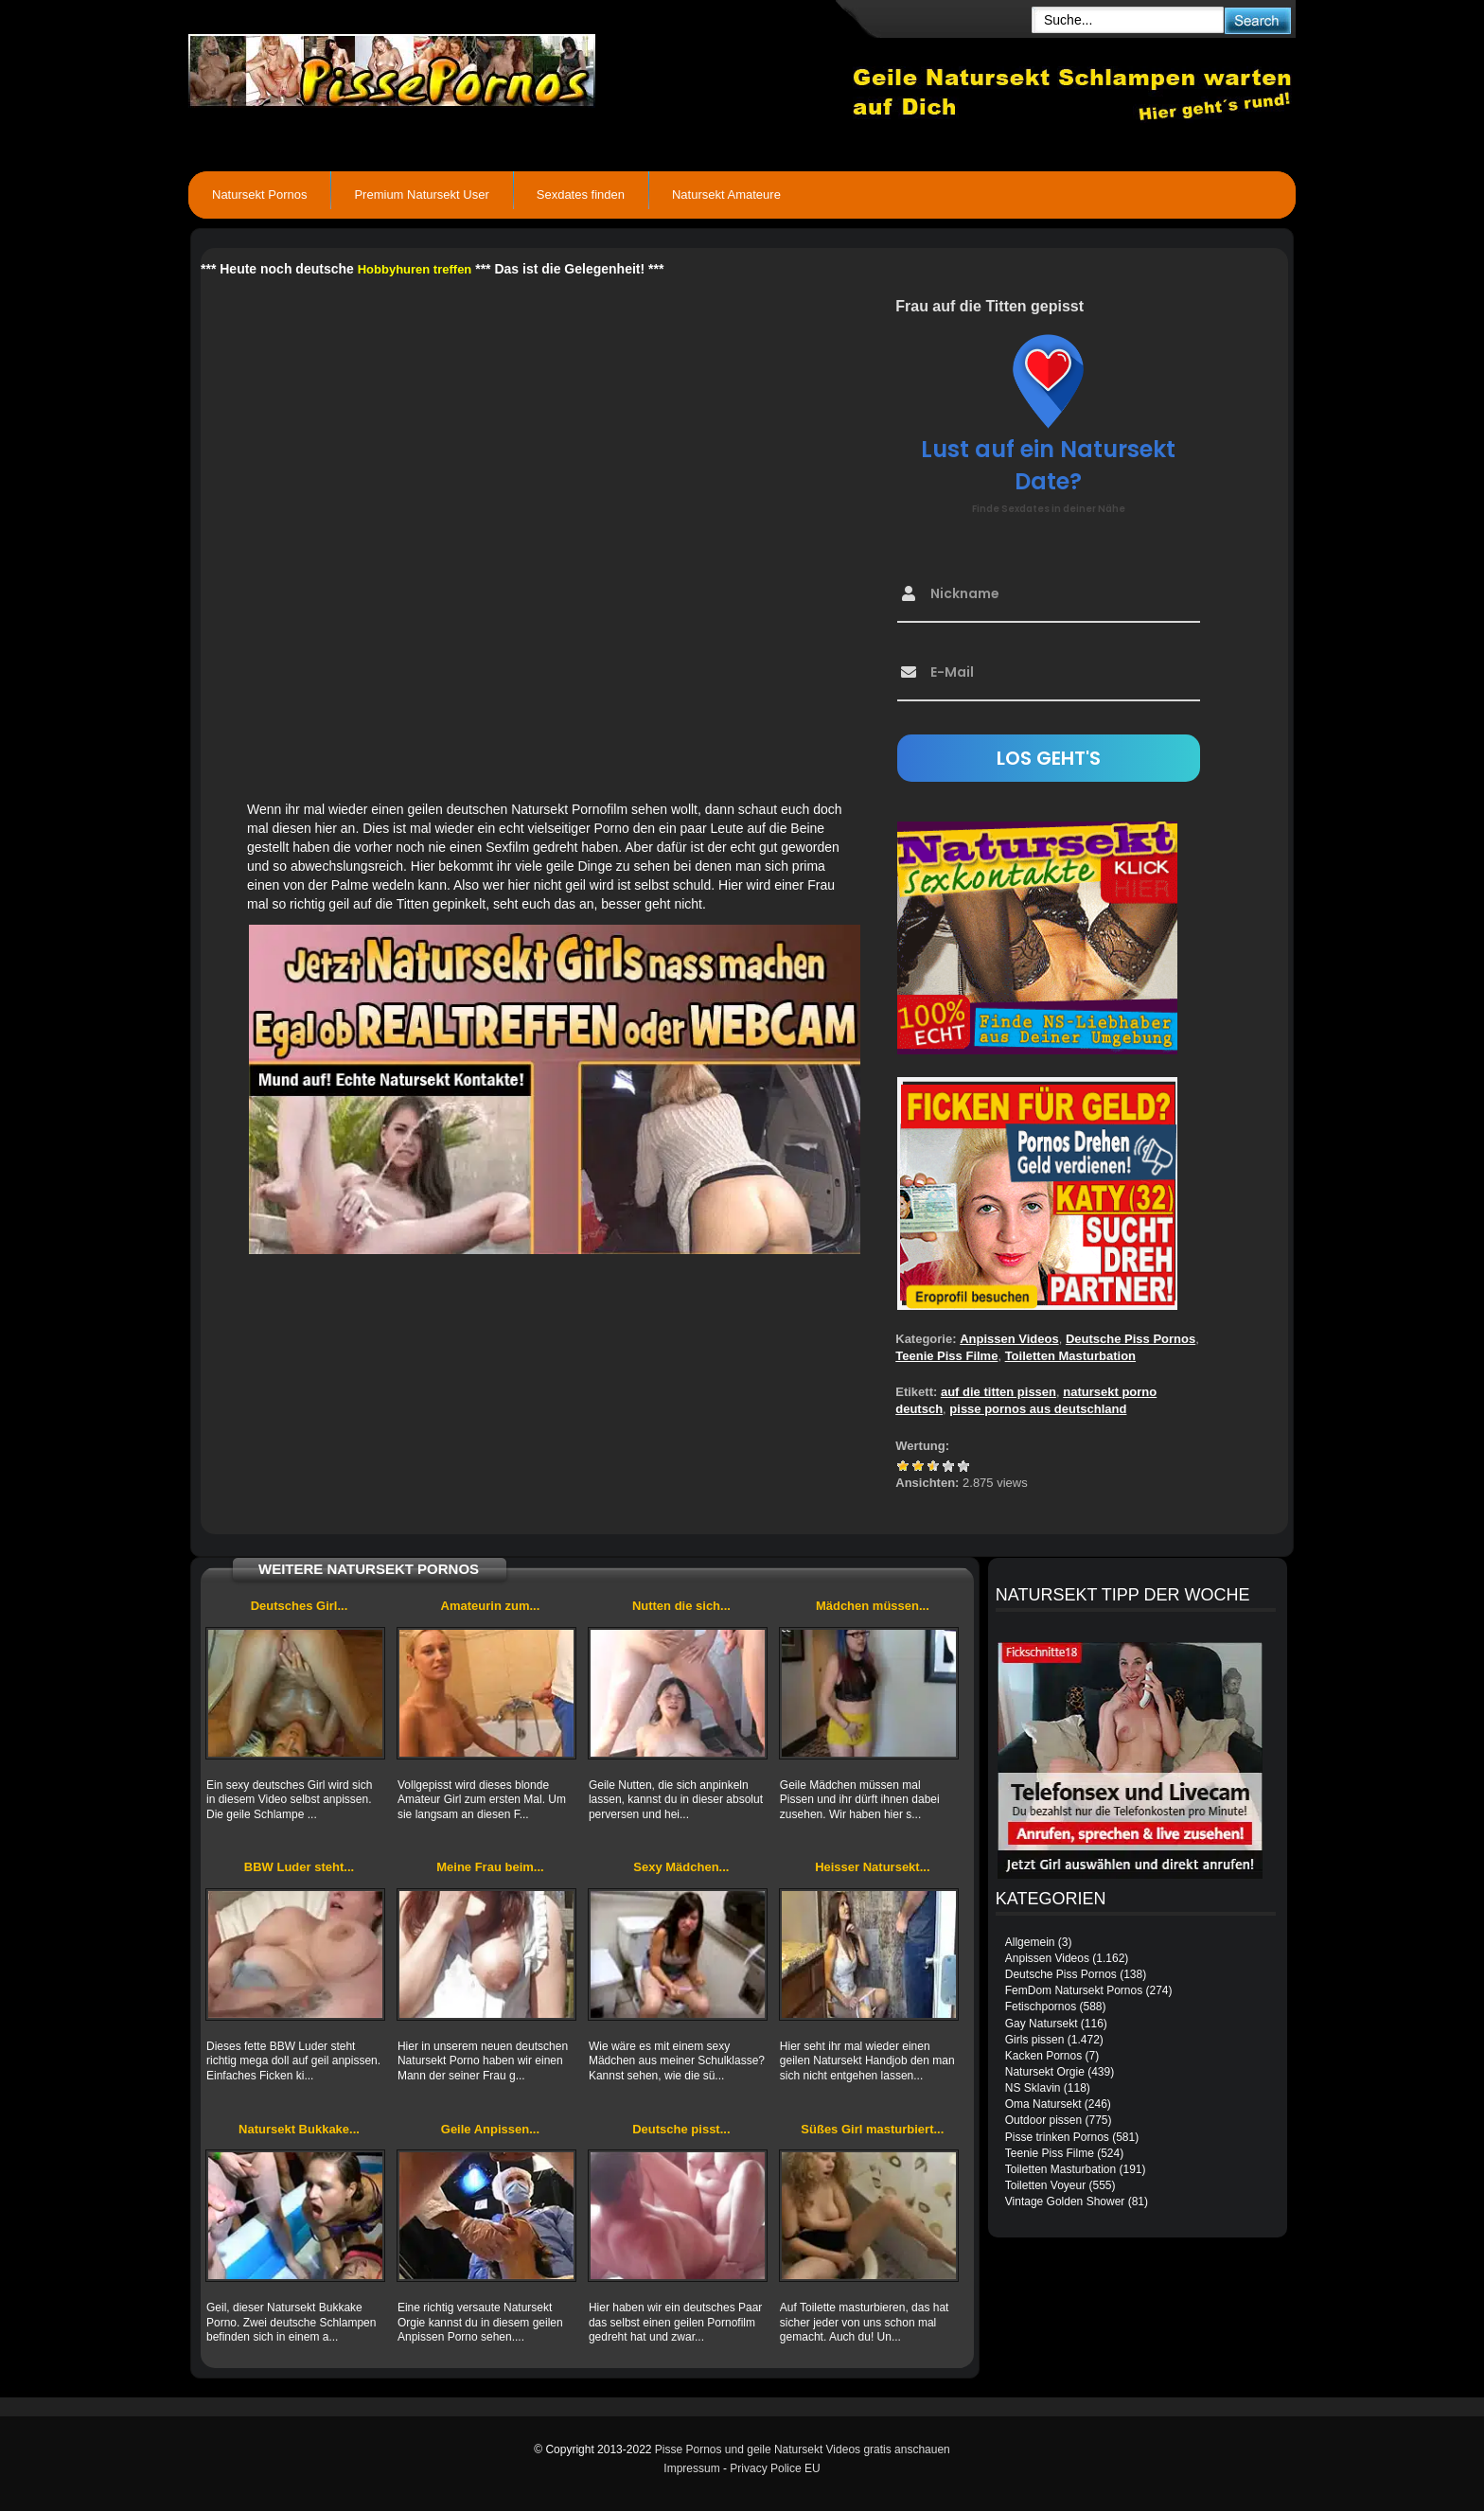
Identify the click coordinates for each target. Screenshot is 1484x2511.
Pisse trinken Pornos (1057, 2137)
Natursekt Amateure (726, 194)
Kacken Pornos (1043, 2055)
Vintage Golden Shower (1065, 2201)
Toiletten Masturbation (1070, 1356)
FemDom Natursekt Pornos (1073, 1990)
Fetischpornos (1040, 2006)
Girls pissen (1035, 2039)
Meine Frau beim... (489, 1867)
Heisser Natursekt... (872, 1867)
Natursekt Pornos (259, 194)
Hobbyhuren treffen (415, 269)
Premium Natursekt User (421, 194)
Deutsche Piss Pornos (1130, 1339)
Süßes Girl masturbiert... (872, 2129)
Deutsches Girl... (299, 1606)
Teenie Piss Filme (946, 1356)
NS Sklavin (1033, 2088)
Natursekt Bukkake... (299, 2129)
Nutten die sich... (681, 1606)
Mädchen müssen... (872, 1606)
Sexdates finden (581, 194)
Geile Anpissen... (490, 2129)
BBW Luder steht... (299, 1867)
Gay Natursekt (1041, 2023)
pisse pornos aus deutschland (1037, 1409)
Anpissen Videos (1009, 1339)
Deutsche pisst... (681, 2129)
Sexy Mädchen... (681, 1867)
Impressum (691, 2468)
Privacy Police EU (775, 2468)
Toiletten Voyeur (1045, 2185)
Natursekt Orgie (1045, 2071)
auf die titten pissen (998, 1392)
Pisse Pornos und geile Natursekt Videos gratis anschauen (802, 2449)
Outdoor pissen (1043, 2120)
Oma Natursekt (1043, 2104)
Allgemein (1030, 1942)
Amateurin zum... (490, 1606)
